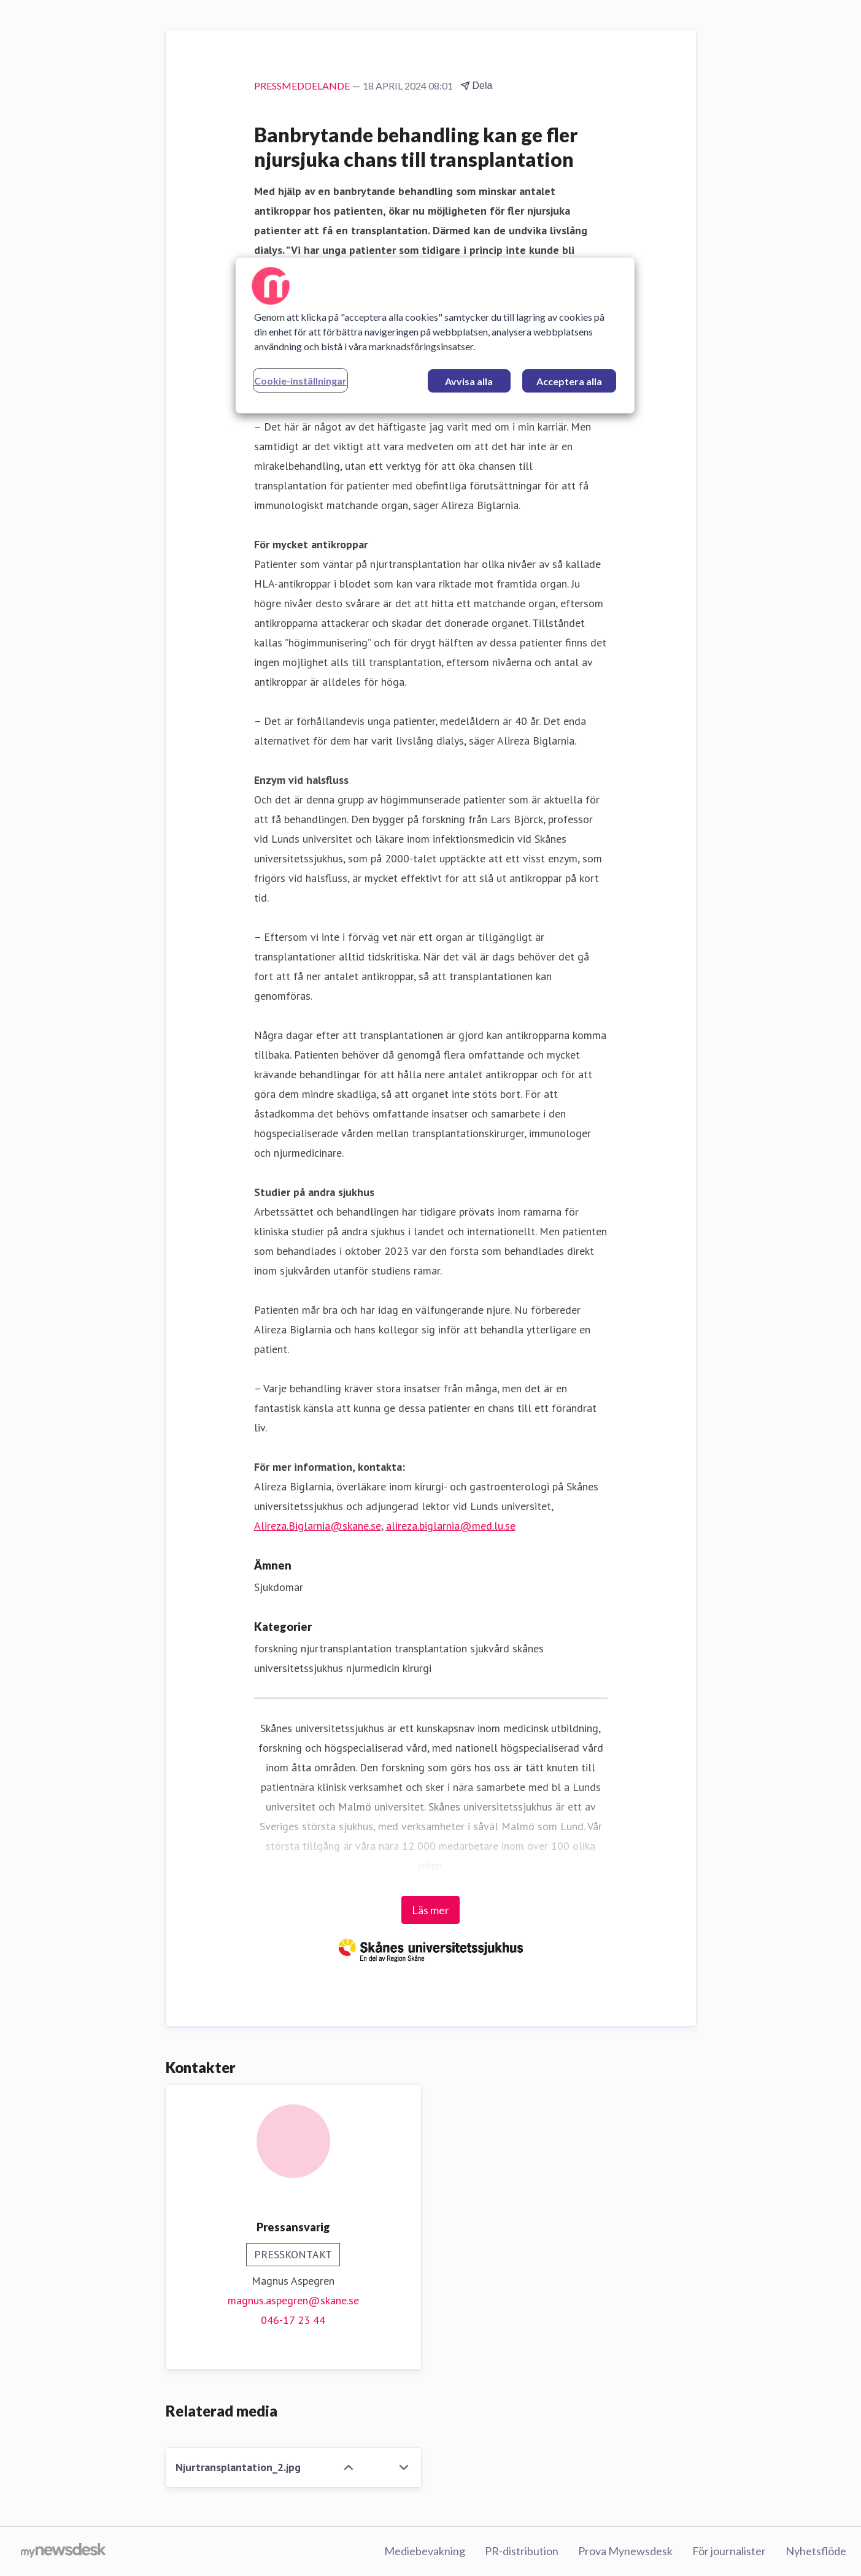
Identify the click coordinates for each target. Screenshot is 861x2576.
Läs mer (430, 1910)
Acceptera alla (569, 381)
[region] (435, 335)
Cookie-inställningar (300, 380)
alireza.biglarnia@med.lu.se (450, 1526)
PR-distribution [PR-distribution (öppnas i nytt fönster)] (521, 2551)
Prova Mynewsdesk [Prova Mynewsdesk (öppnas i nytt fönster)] (625, 2551)
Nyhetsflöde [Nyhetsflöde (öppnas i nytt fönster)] (816, 2551)
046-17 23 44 (293, 2320)
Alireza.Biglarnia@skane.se (317, 1526)
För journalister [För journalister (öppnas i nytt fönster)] (729, 2551)
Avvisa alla (469, 381)
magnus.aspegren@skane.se (293, 2300)
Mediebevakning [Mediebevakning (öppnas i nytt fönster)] (424, 2551)
